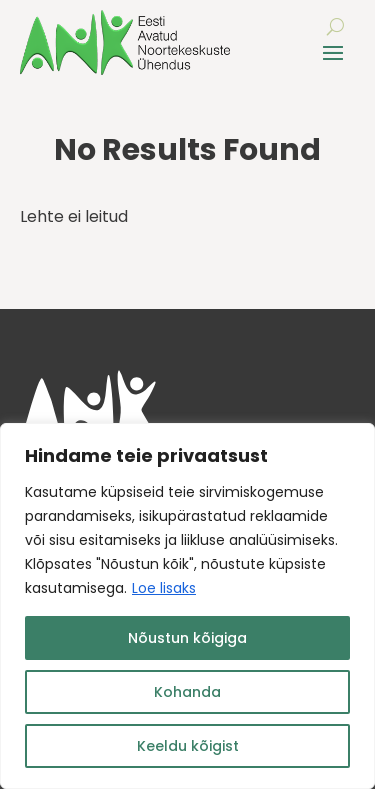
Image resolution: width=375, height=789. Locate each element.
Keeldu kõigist (188, 746)
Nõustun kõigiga (187, 638)
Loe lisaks (164, 588)
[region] (187, 606)
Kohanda (187, 692)
